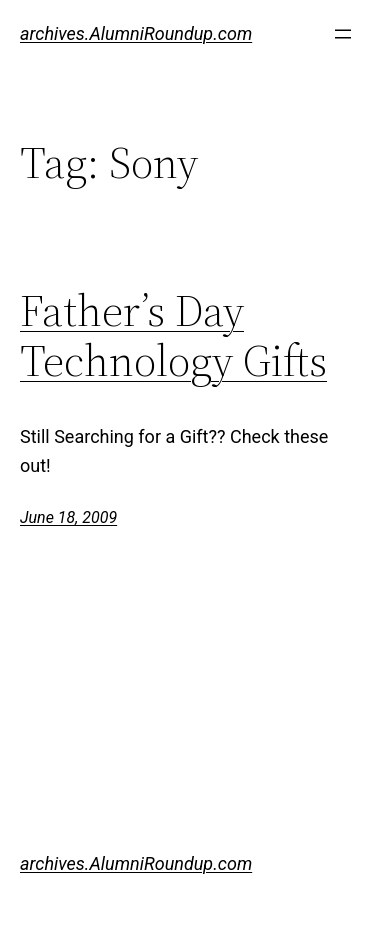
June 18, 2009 (68, 517)
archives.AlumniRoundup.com (136, 33)
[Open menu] (343, 34)
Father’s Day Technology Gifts (173, 336)
